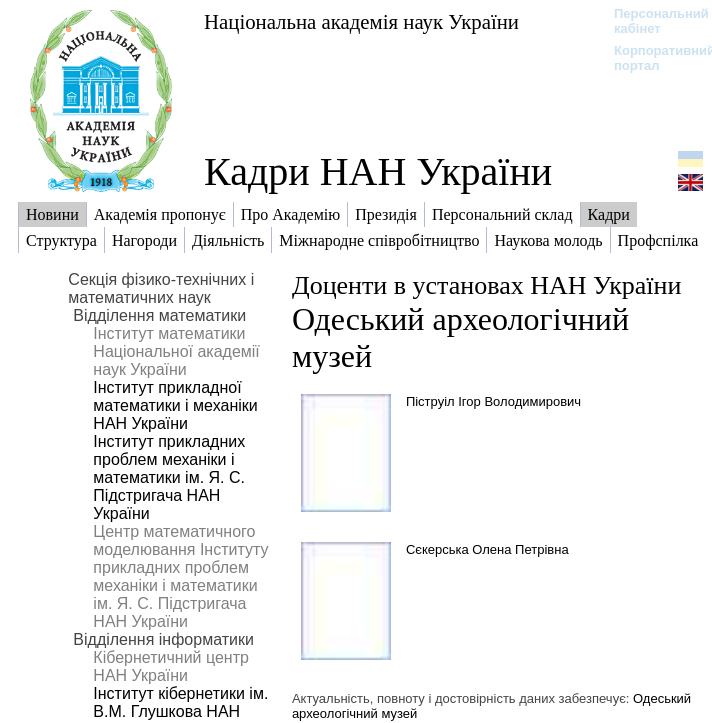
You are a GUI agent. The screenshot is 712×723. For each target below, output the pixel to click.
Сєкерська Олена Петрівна (487, 549)
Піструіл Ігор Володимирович (493, 401)
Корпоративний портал (651, 58)
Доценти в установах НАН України (486, 285)
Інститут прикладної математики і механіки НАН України (175, 405)
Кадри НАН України (378, 171)
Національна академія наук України (361, 21)
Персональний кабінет (651, 21)
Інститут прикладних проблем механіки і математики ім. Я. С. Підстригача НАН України (169, 477)
